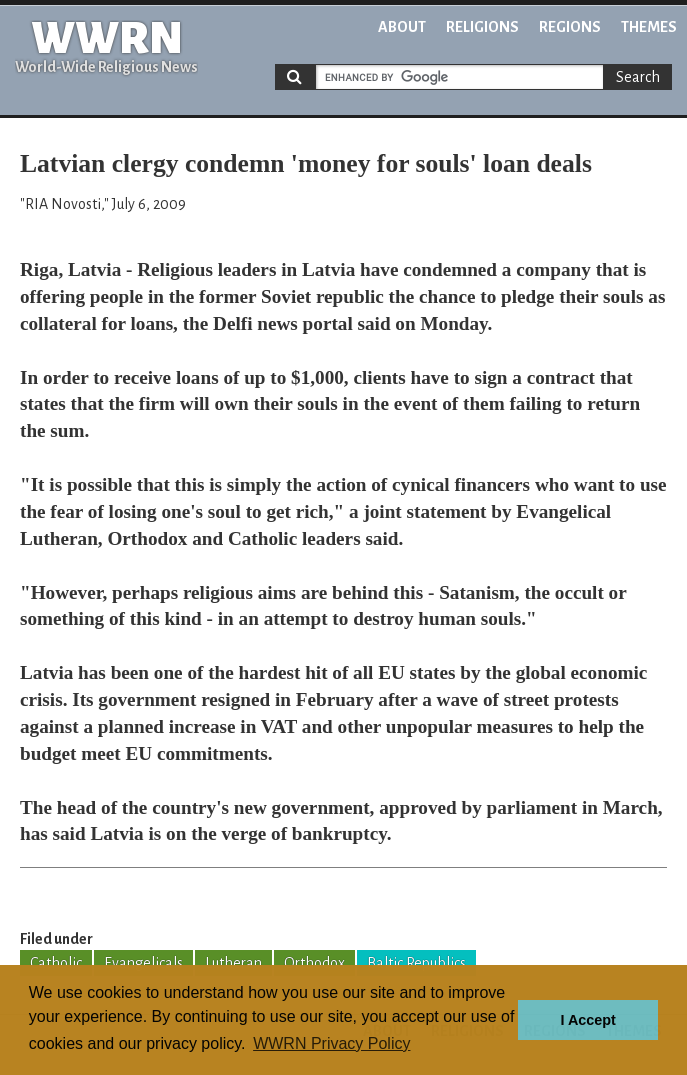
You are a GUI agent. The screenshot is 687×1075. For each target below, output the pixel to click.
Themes (649, 27)
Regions (570, 27)
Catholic (56, 963)
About (402, 27)
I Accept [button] (587, 1020)
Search (638, 77)
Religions (482, 27)
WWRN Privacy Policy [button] (331, 1043)
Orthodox (314, 963)
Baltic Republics (416, 963)
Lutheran (233, 963)
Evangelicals (143, 963)
